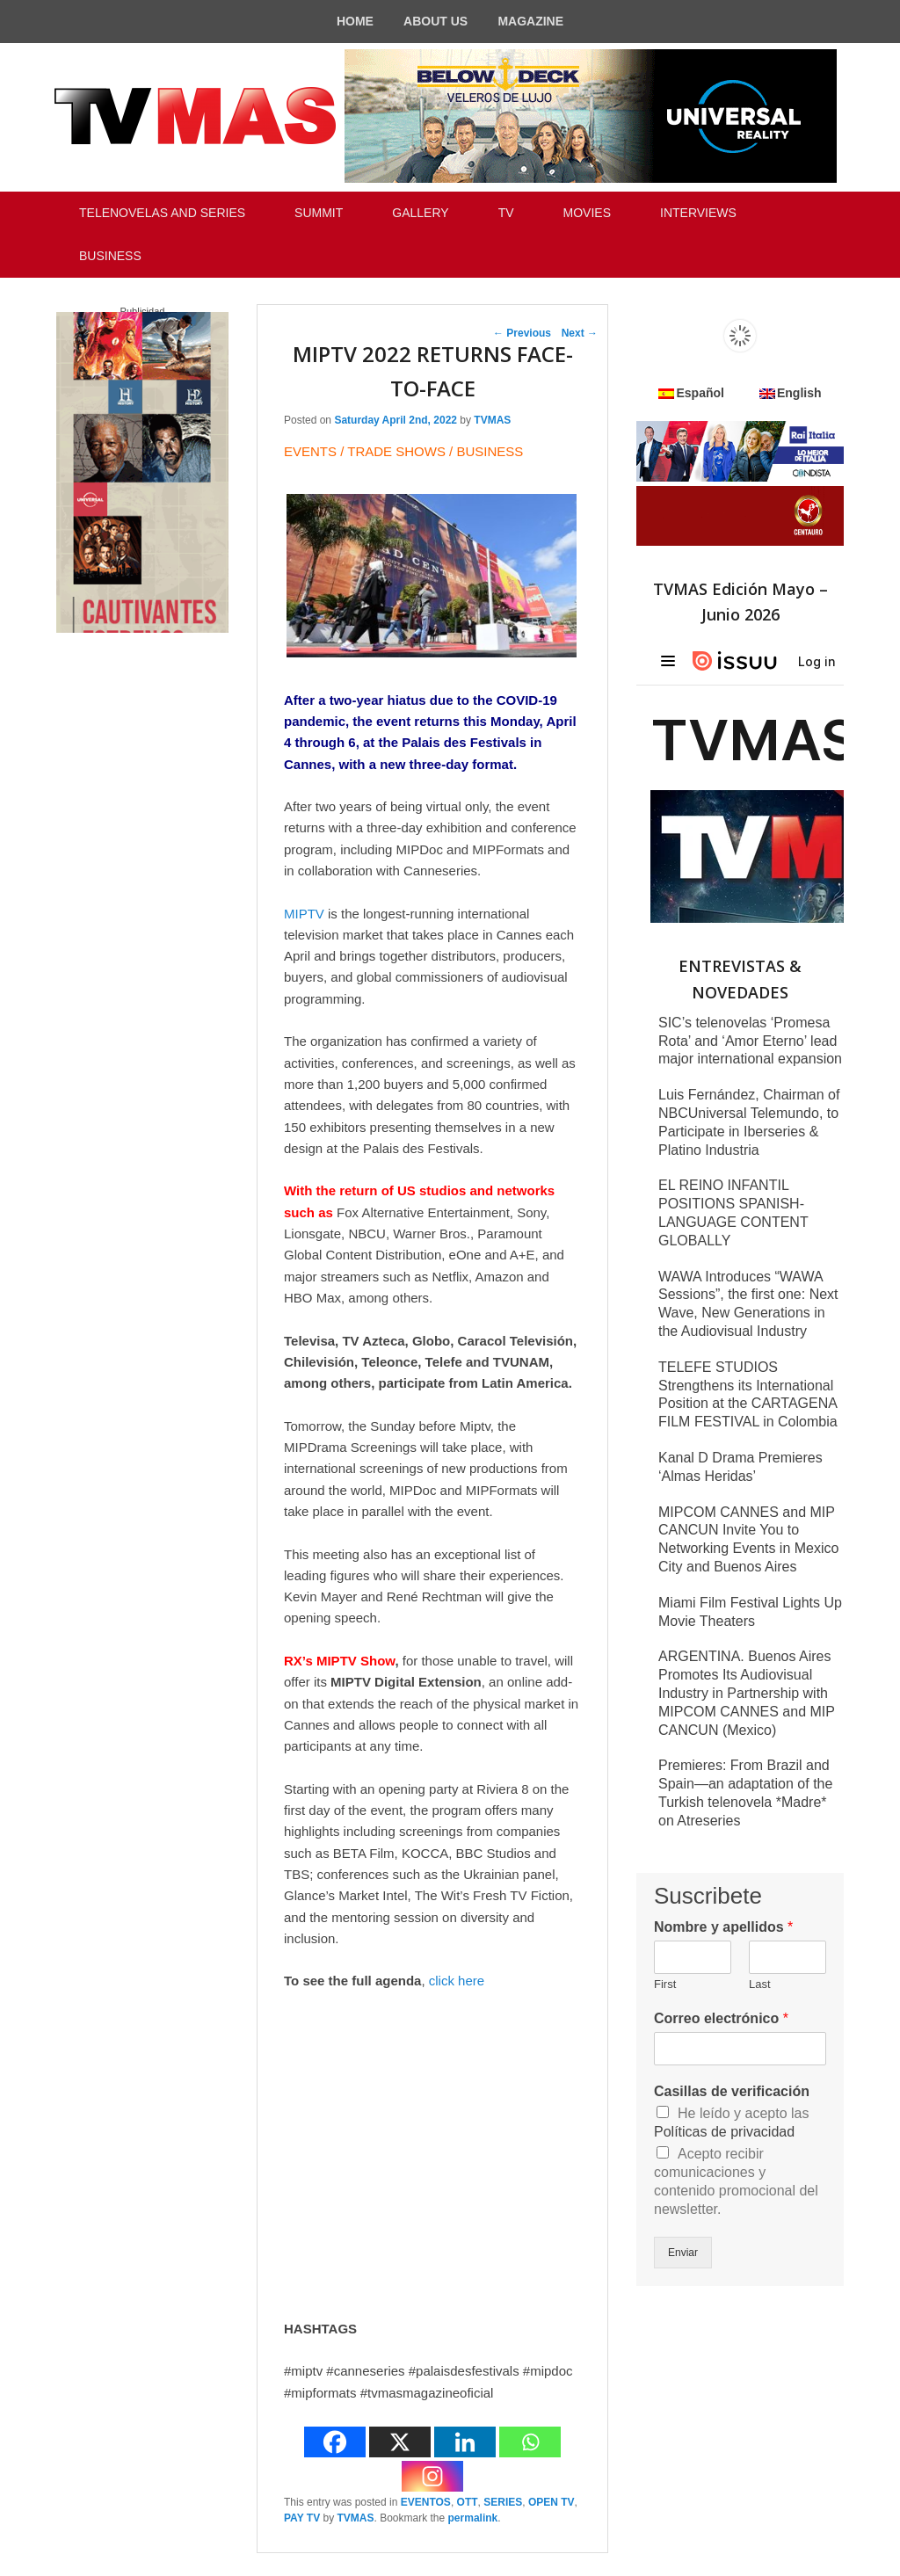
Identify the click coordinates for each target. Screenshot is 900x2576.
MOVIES (587, 213)
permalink (473, 2518)
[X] (400, 2442)
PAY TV (302, 2518)
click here (456, 1980)
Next (580, 333)
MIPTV (304, 913)
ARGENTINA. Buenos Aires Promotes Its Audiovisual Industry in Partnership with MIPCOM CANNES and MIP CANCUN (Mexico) (746, 1693)
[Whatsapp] (530, 2442)
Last (760, 1984)
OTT (467, 2502)
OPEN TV (551, 2502)
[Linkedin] (465, 2442)
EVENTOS (426, 2502)
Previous (522, 333)
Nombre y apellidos (723, 1926)
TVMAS (492, 420)
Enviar (683, 2252)
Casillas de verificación (731, 2091)
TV (506, 213)
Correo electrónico (721, 2018)
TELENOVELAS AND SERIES (162, 213)
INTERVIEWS (698, 213)
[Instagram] (432, 2476)
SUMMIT (318, 213)
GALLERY (420, 213)
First (665, 1984)
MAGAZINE (530, 21)
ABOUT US (435, 21)
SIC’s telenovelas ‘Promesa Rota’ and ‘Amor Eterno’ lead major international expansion (750, 1041)
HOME (355, 21)
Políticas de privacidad (724, 2131)
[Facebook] (335, 2442)
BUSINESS (110, 256)
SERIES (502, 2502)
